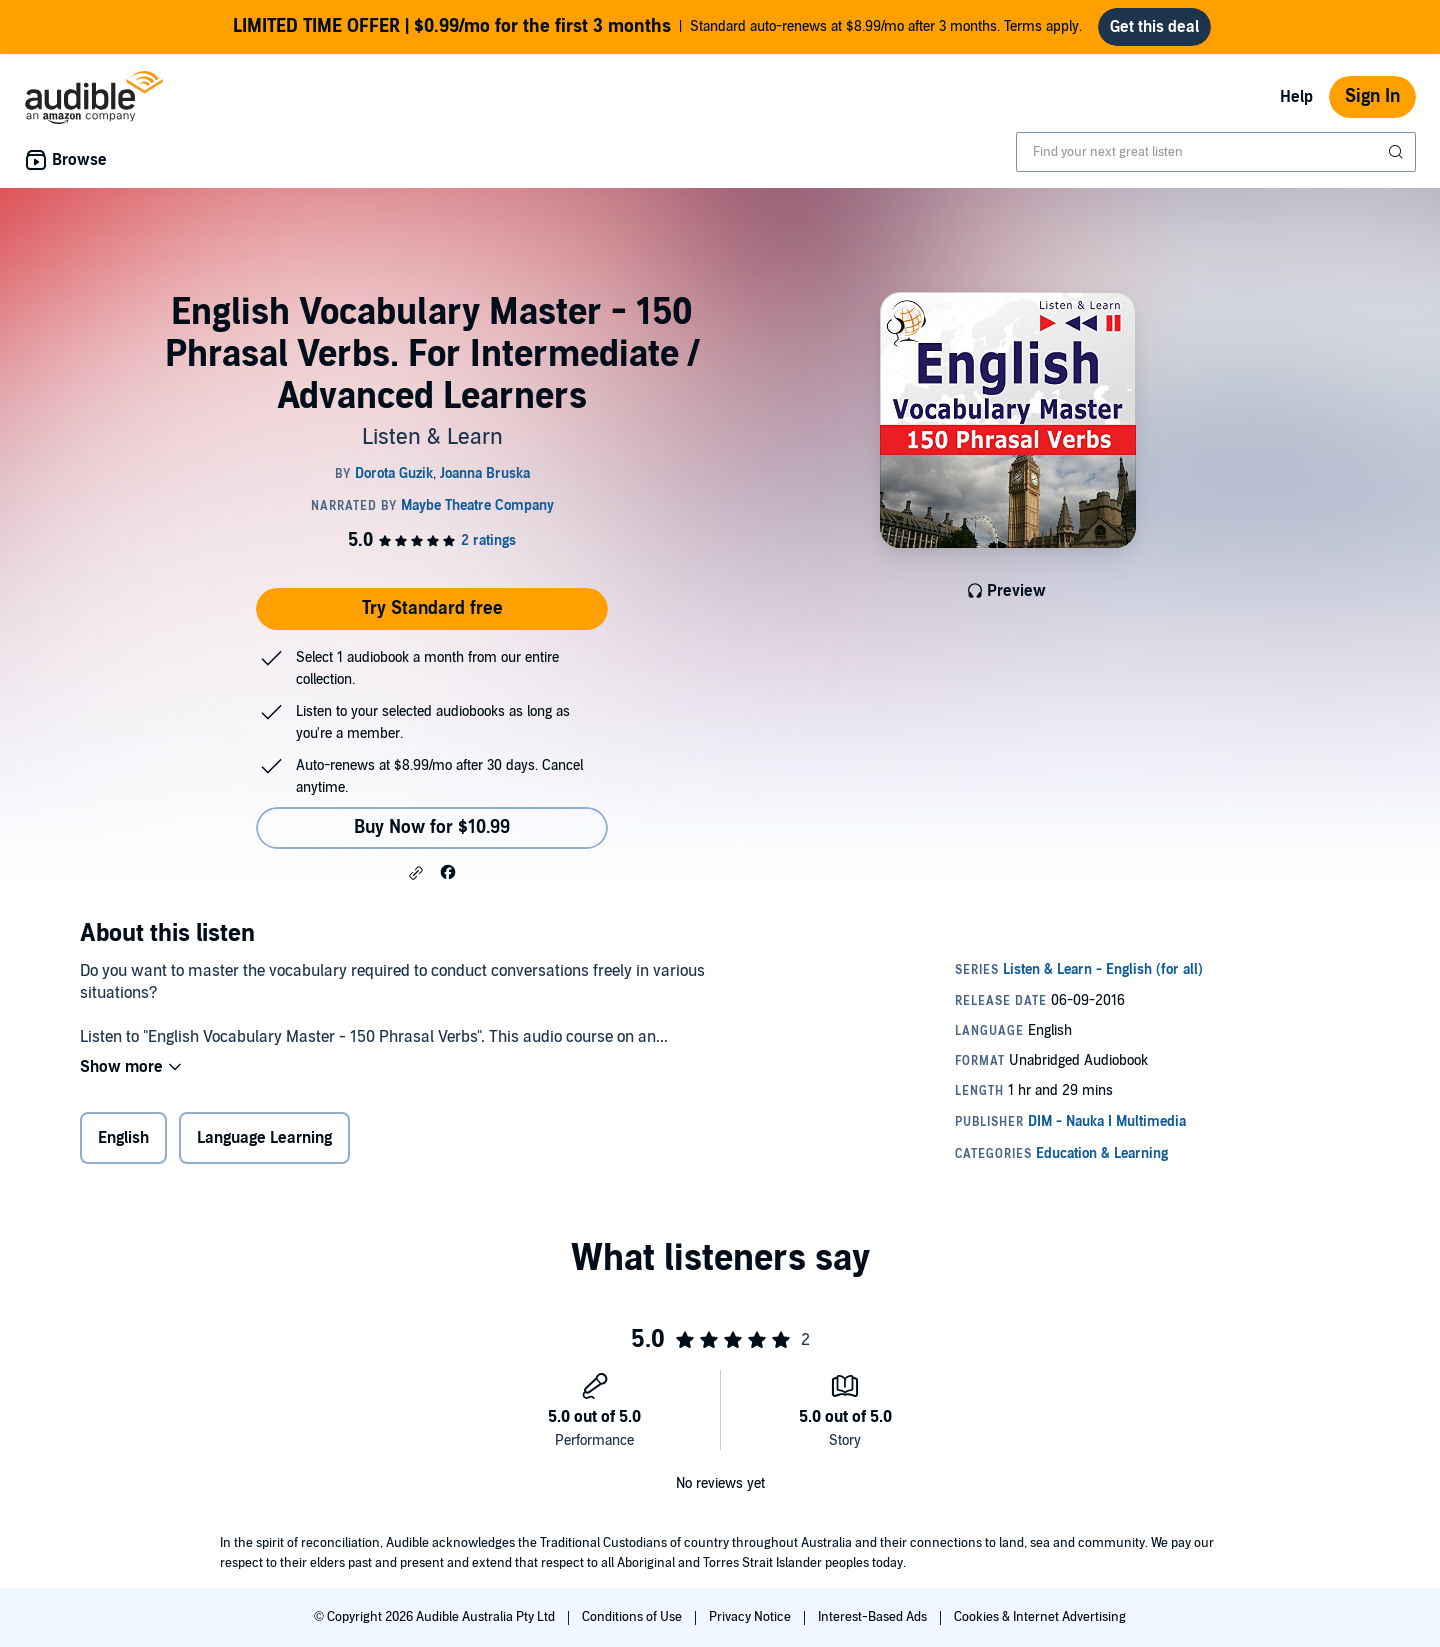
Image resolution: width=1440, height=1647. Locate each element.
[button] (416, 873)
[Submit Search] (1398, 152)
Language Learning (264, 1138)
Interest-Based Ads (874, 1617)
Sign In (1372, 96)
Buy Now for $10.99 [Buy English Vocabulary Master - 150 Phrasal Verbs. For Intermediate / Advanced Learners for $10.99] (432, 827)
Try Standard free (432, 608)
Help (1296, 97)
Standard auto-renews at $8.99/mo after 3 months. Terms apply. (657, 27)
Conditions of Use (633, 1617)
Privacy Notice (751, 1617)
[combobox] (1216, 152)
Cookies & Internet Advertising (1040, 1617)
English (123, 1138)
